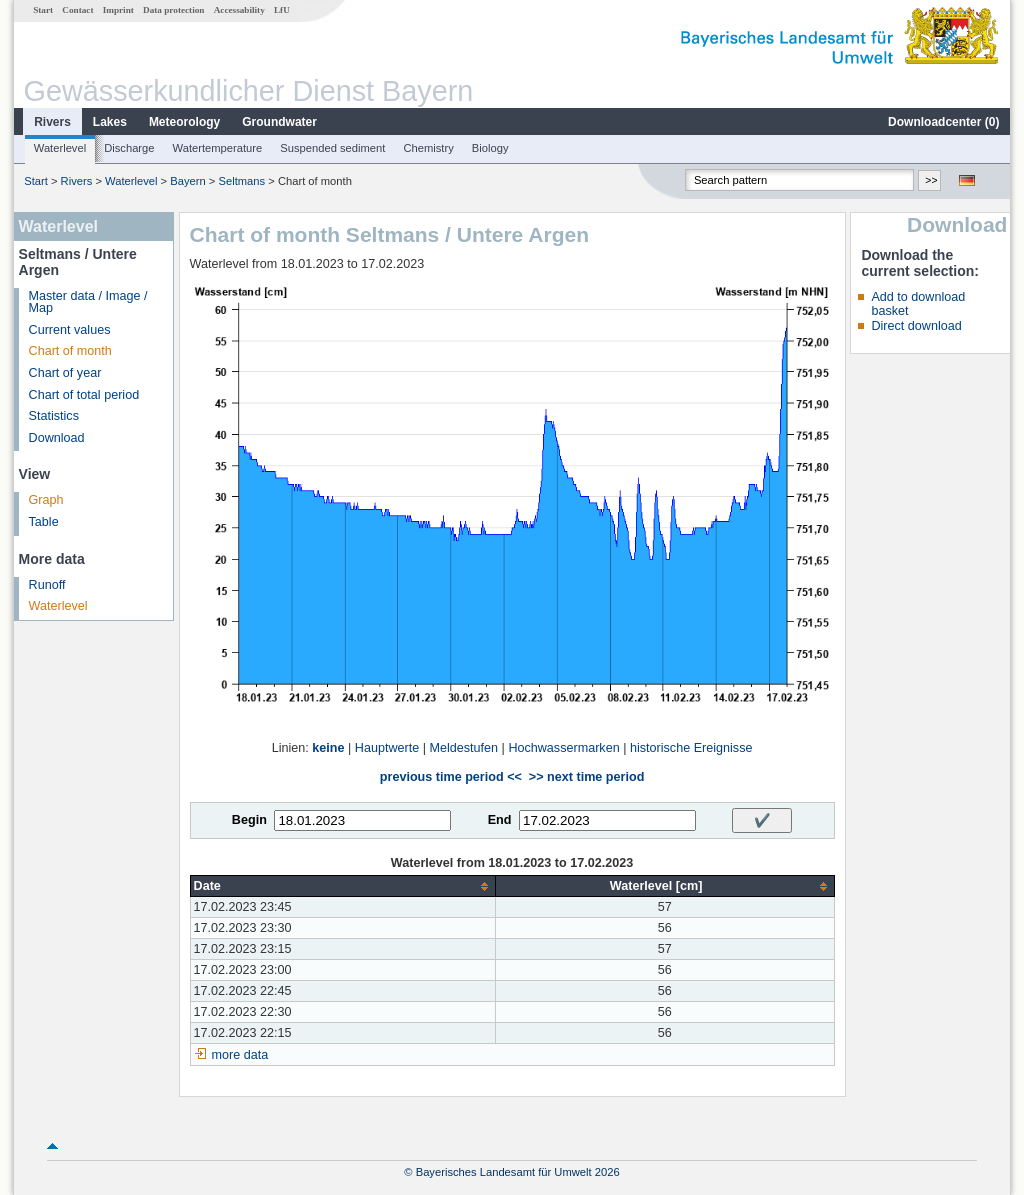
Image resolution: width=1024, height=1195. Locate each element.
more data (240, 1055)
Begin (249, 820)
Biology (490, 148)
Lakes (110, 122)
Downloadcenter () (943, 122)
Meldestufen (463, 748)
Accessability (239, 10)
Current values (70, 330)
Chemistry (428, 148)
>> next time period (586, 777)
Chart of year (65, 373)
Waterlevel (60, 148)
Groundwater (279, 122)
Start (43, 10)
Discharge (129, 148)
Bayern (187, 181)
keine (328, 748)
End (500, 820)
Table (44, 522)
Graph (46, 500)
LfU (282, 10)
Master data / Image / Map (88, 302)
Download (57, 438)
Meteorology (184, 122)
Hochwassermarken (563, 748)
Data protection (173, 10)
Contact (77, 10)
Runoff (47, 585)
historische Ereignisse (691, 748)
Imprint (118, 10)
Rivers (52, 122)
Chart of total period (84, 395)
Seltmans (241, 181)
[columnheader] (342, 886)
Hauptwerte (387, 748)
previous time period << (451, 777)
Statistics (54, 416)
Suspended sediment (332, 148)
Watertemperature (218, 148)
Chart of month (70, 351)
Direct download (916, 326)
